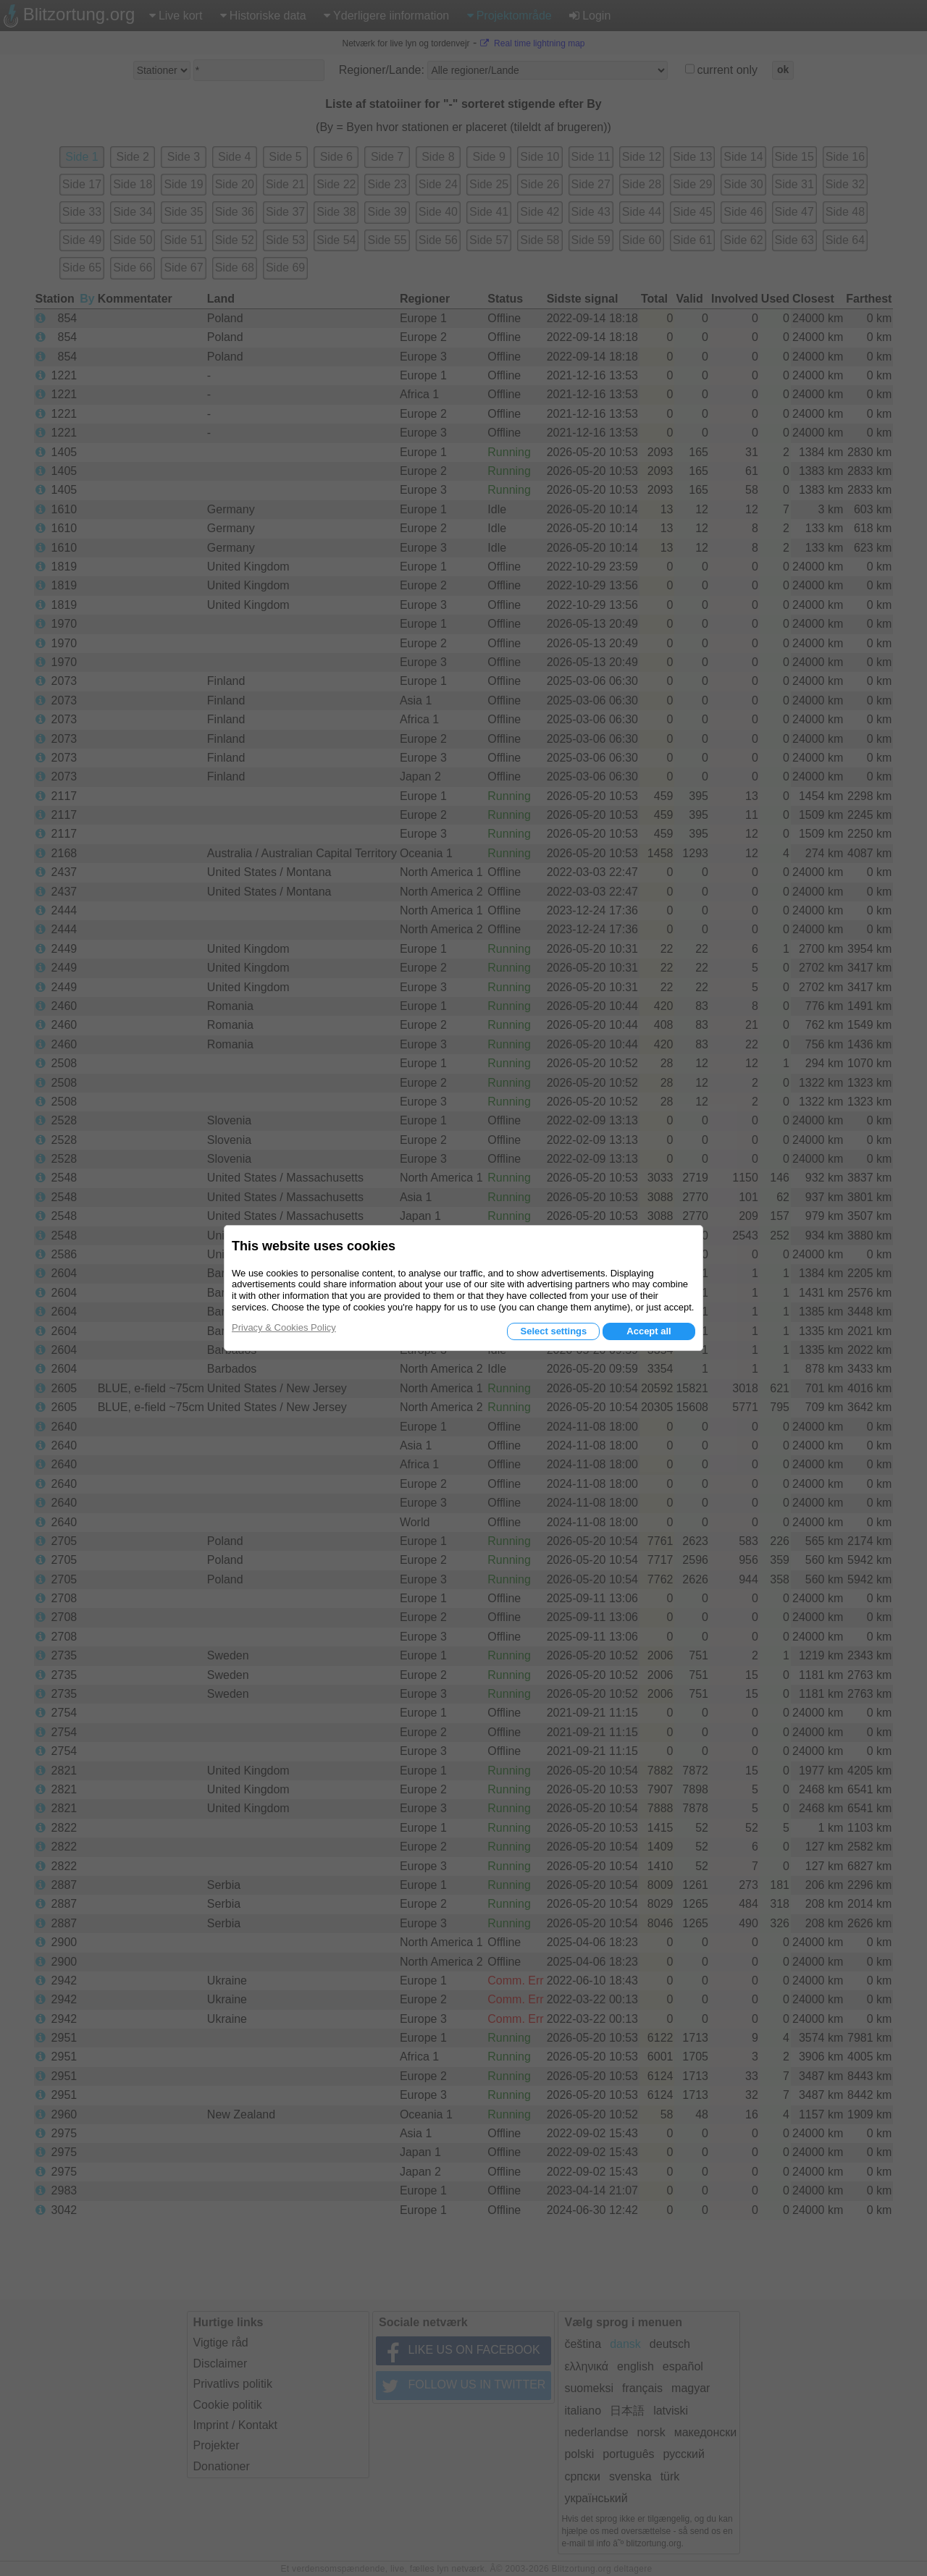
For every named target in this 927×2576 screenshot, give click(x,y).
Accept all (648, 1331)
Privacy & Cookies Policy (284, 1327)
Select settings (553, 1331)
